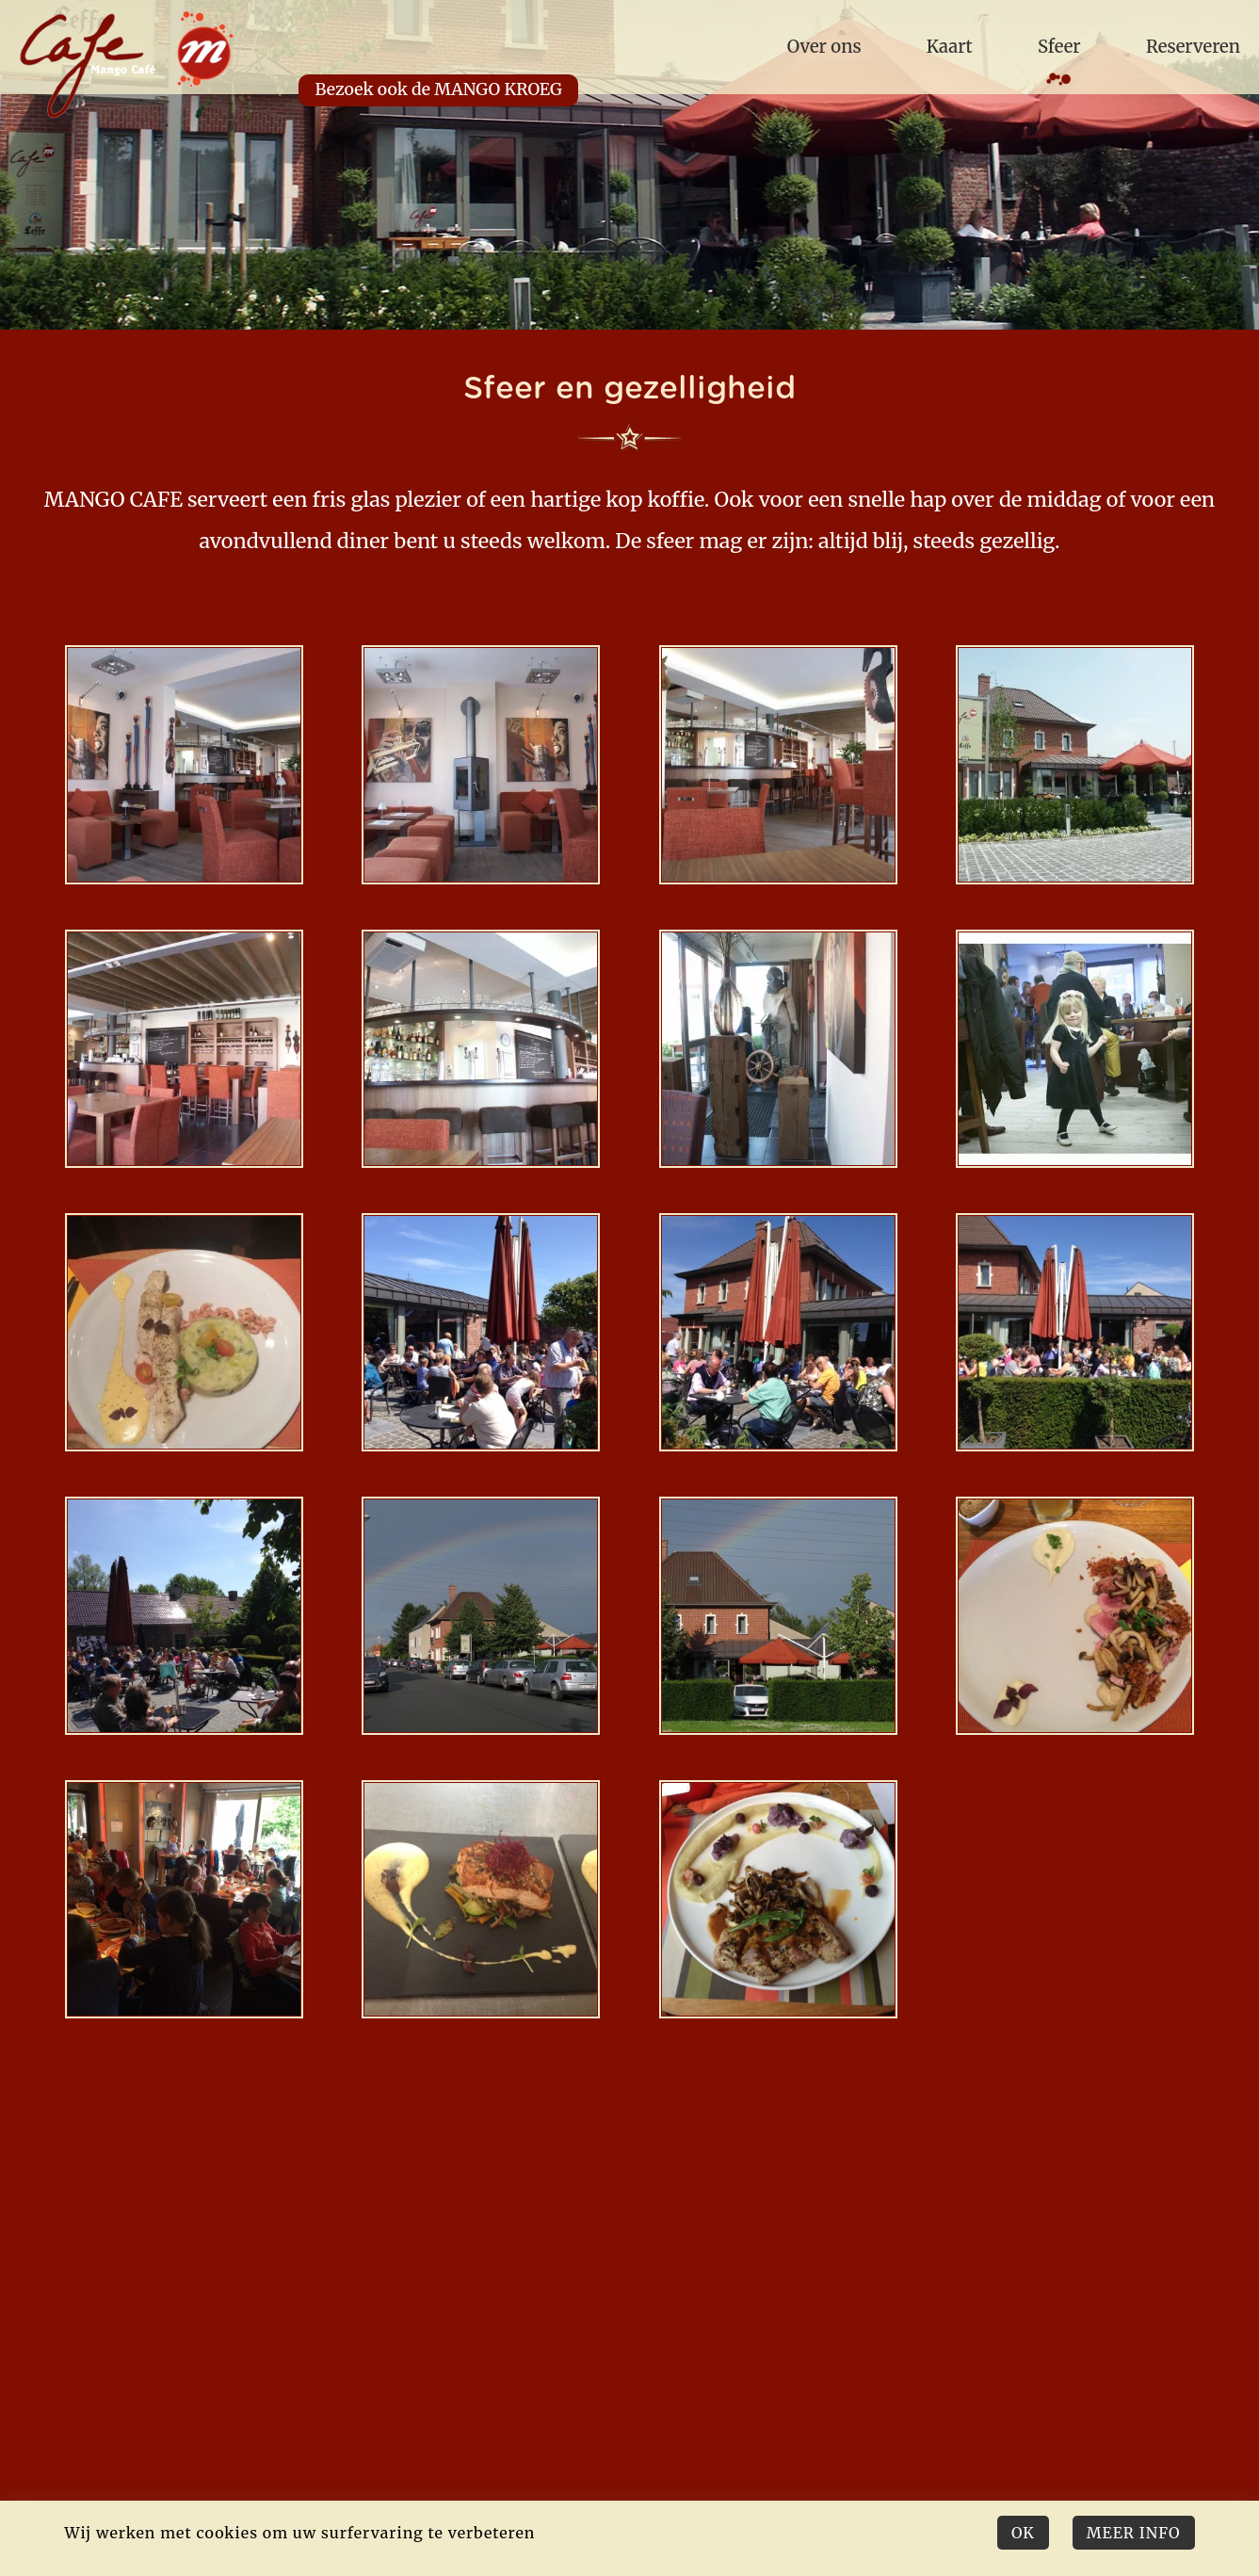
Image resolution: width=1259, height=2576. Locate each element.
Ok (1023, 2532)
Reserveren (1193, 46)
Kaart (950, 46)
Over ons (824, 46)
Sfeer (1059, 46)
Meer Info (1134, 2532)
